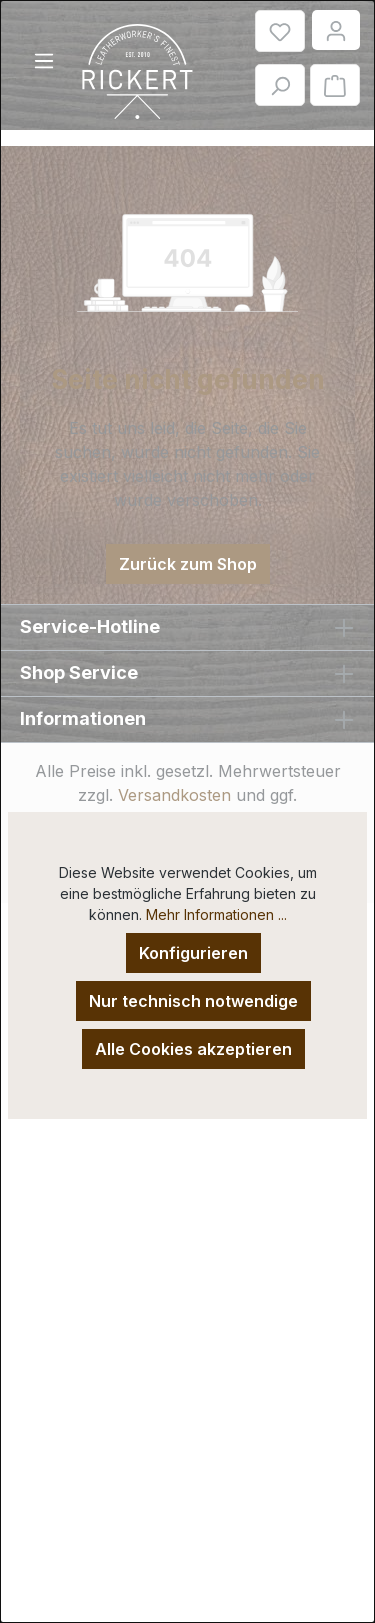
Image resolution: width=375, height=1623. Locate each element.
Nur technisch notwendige (193, 1001)
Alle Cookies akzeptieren (193, 1049)
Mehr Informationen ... (216, 914)
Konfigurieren (193, 953)
